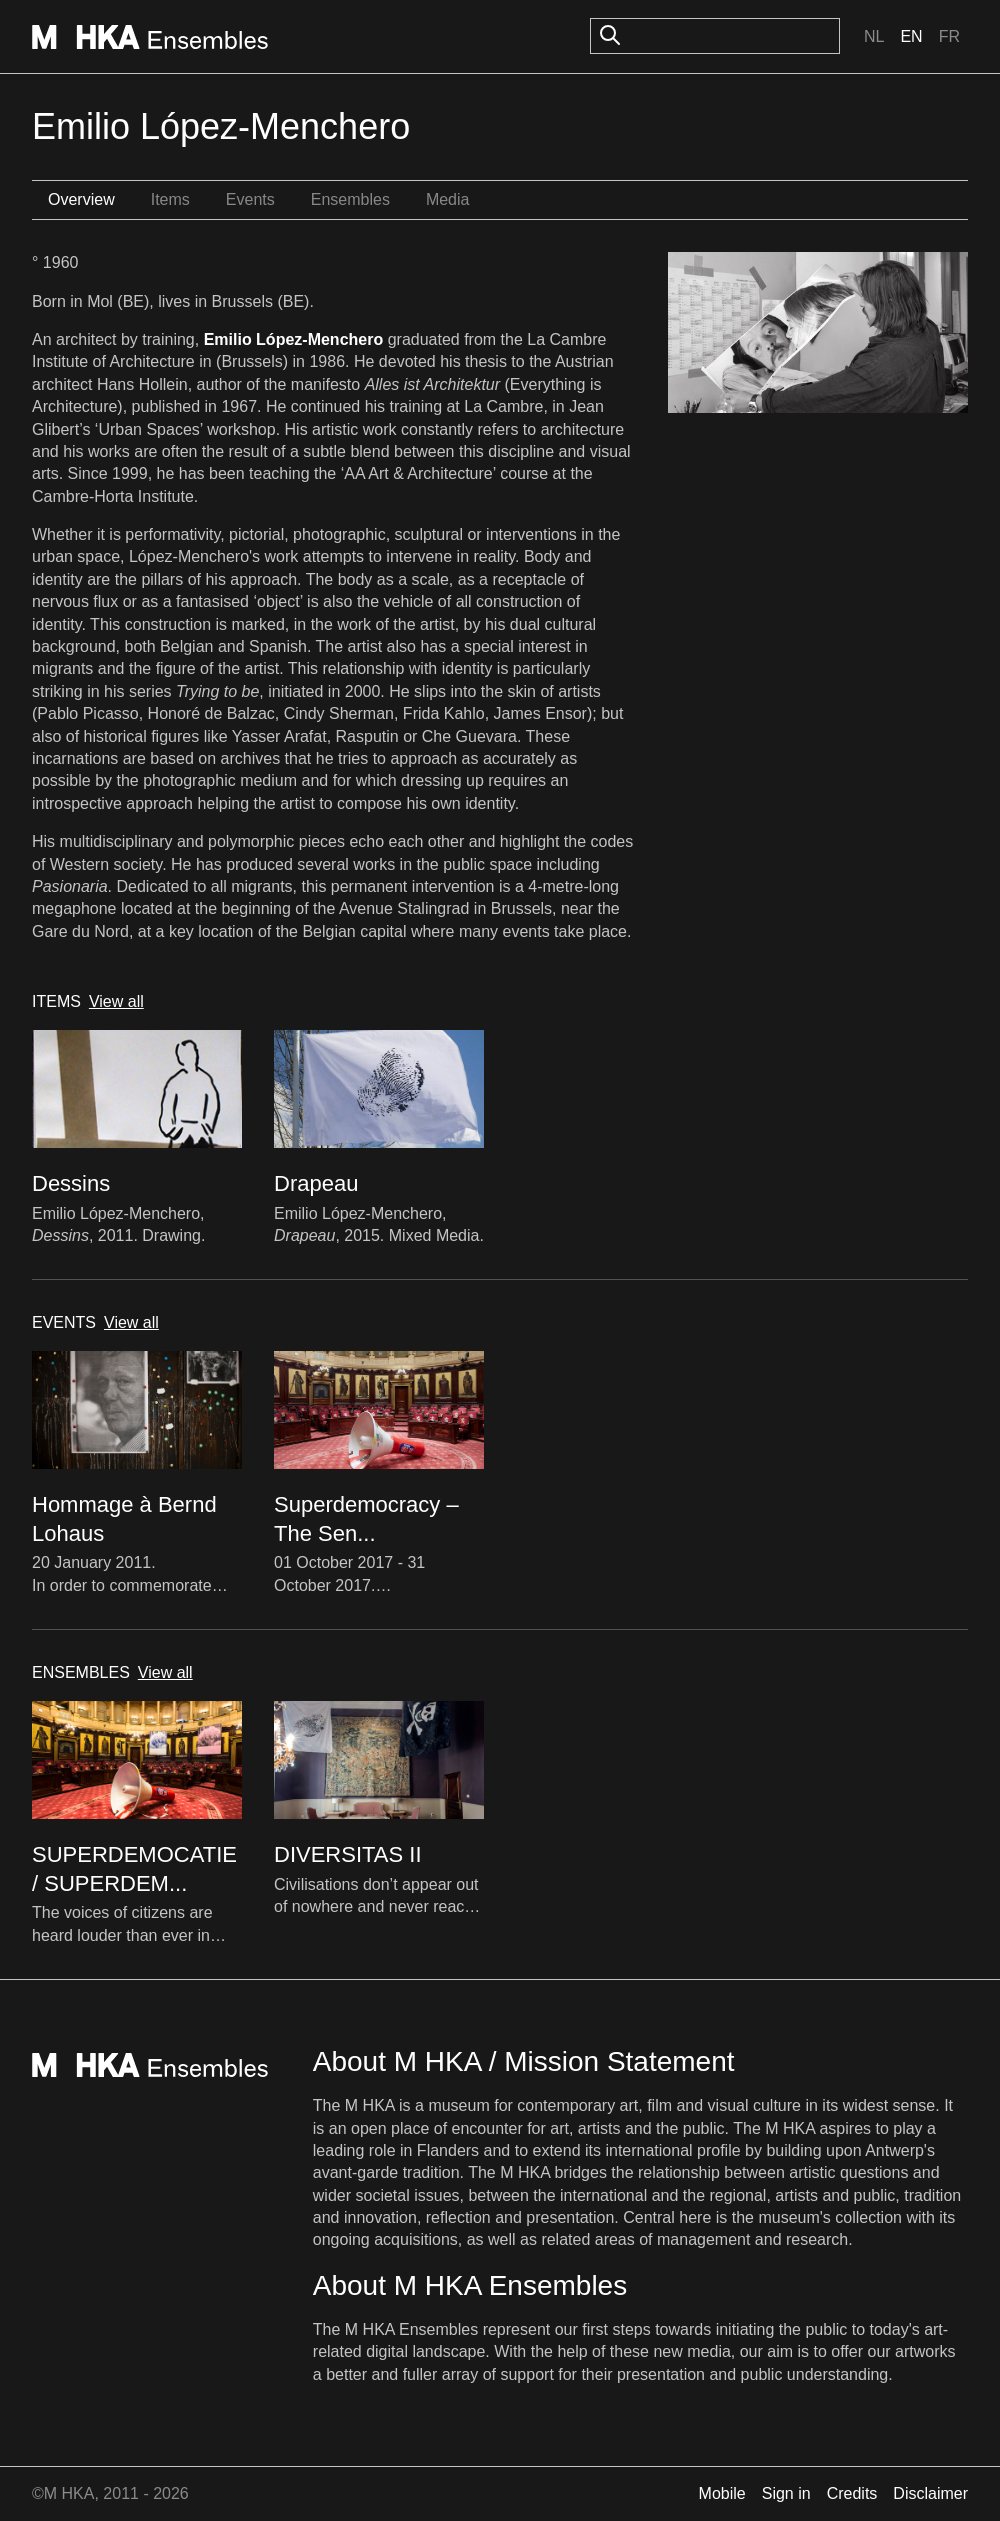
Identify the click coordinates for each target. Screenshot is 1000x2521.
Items (170, 199)
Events (250, 199)
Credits (852, 2493)
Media (448, 199)
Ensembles (350, 199)
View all (116, 1001)
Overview (81, 199)
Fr (949, 36)
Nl (874, 36)
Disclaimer (930, 2493)
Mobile (722, 2493)
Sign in (786, 2493)
